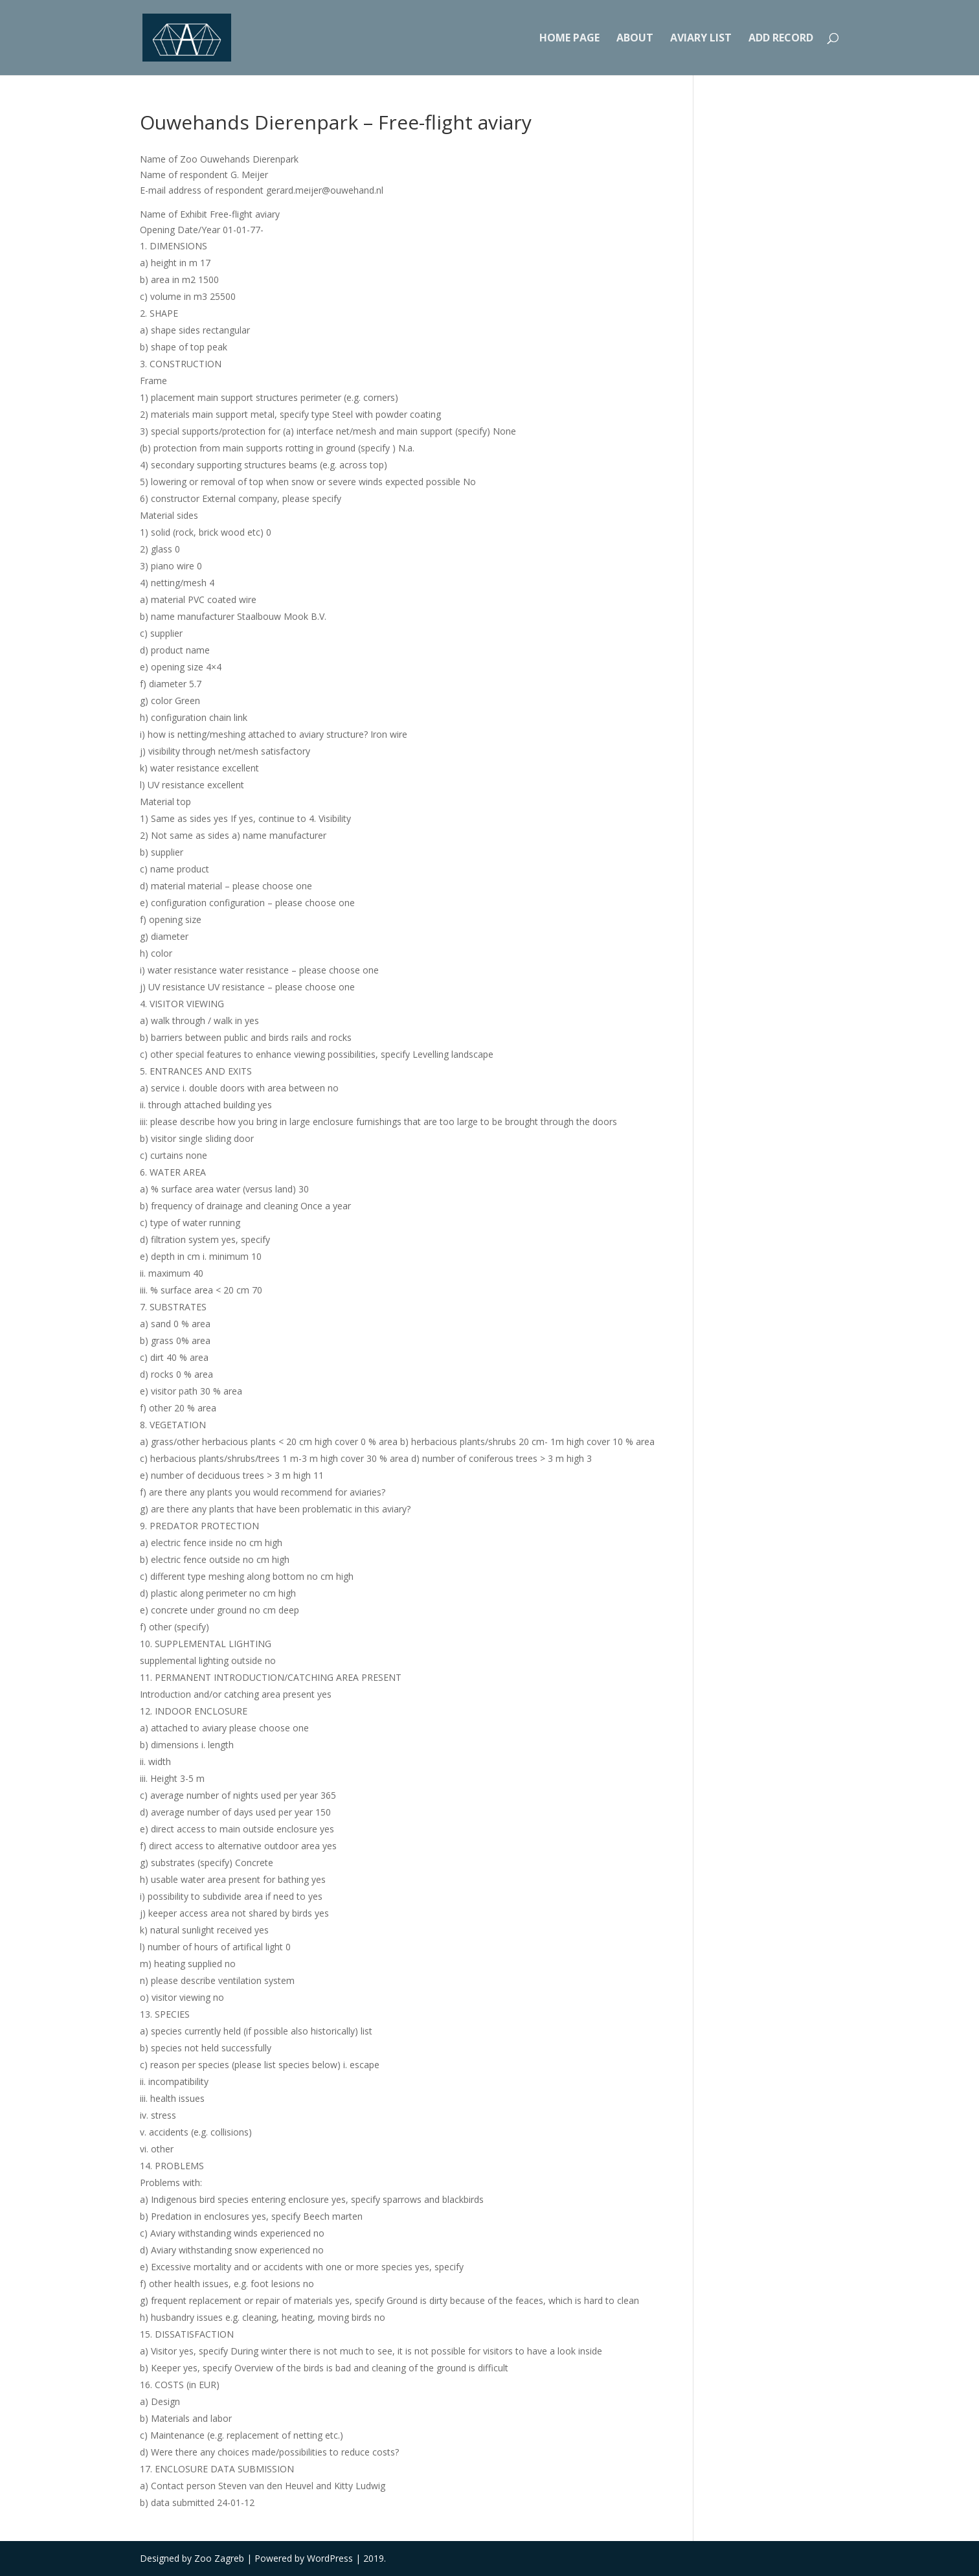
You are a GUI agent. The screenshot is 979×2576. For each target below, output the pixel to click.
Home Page (569, 39)
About (634, 39)
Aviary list (701, 39)
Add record (780, 39)
